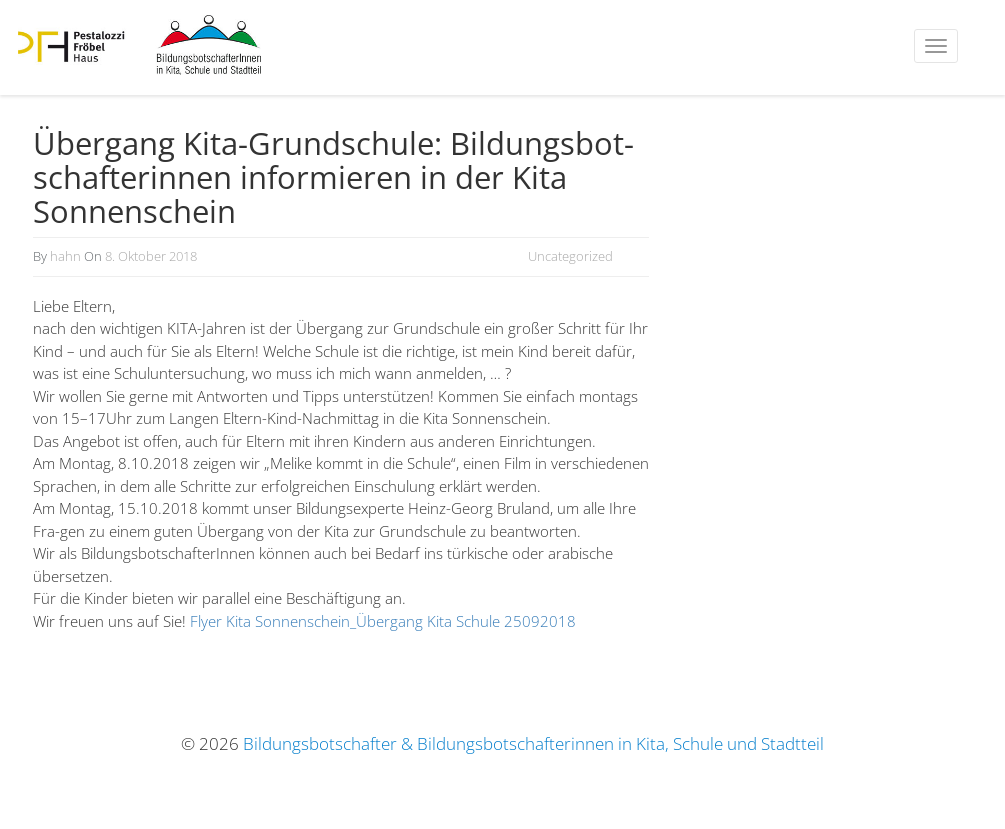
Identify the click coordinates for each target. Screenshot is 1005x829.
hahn (65, 256)
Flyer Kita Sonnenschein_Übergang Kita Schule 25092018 (383, 621)
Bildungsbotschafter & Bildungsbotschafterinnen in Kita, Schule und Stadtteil (533, 743)
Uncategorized (570, 256)
